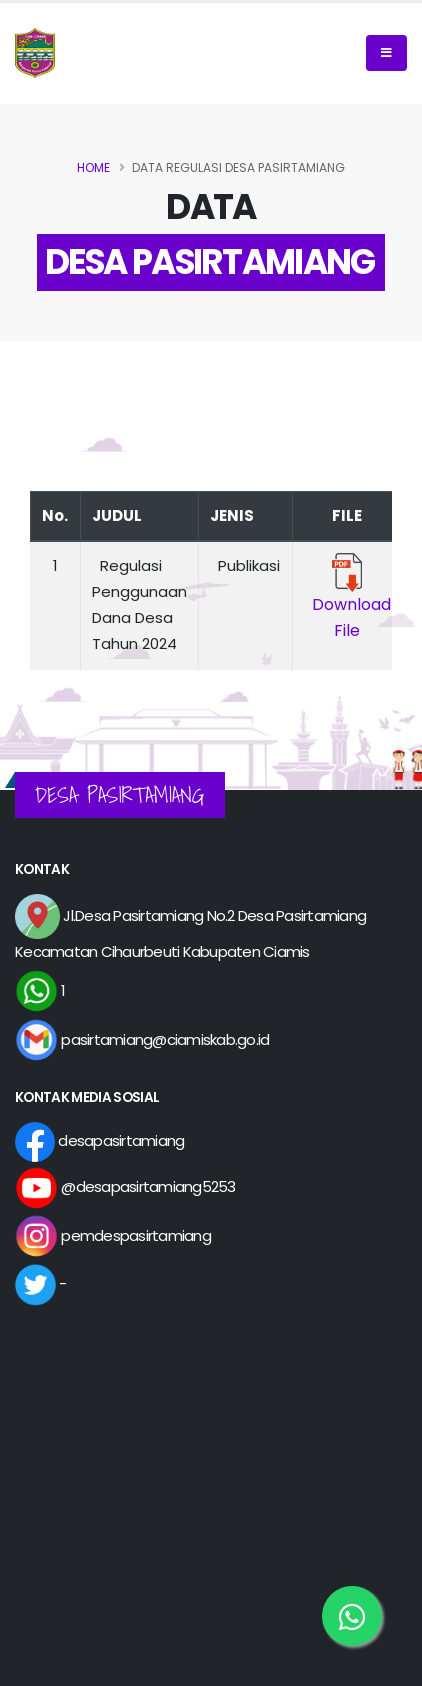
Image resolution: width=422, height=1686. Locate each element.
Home (93, 167)
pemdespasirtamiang (113, 1235)
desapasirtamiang (99, 1140)
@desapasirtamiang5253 (125, 1186)
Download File (347, 601)
